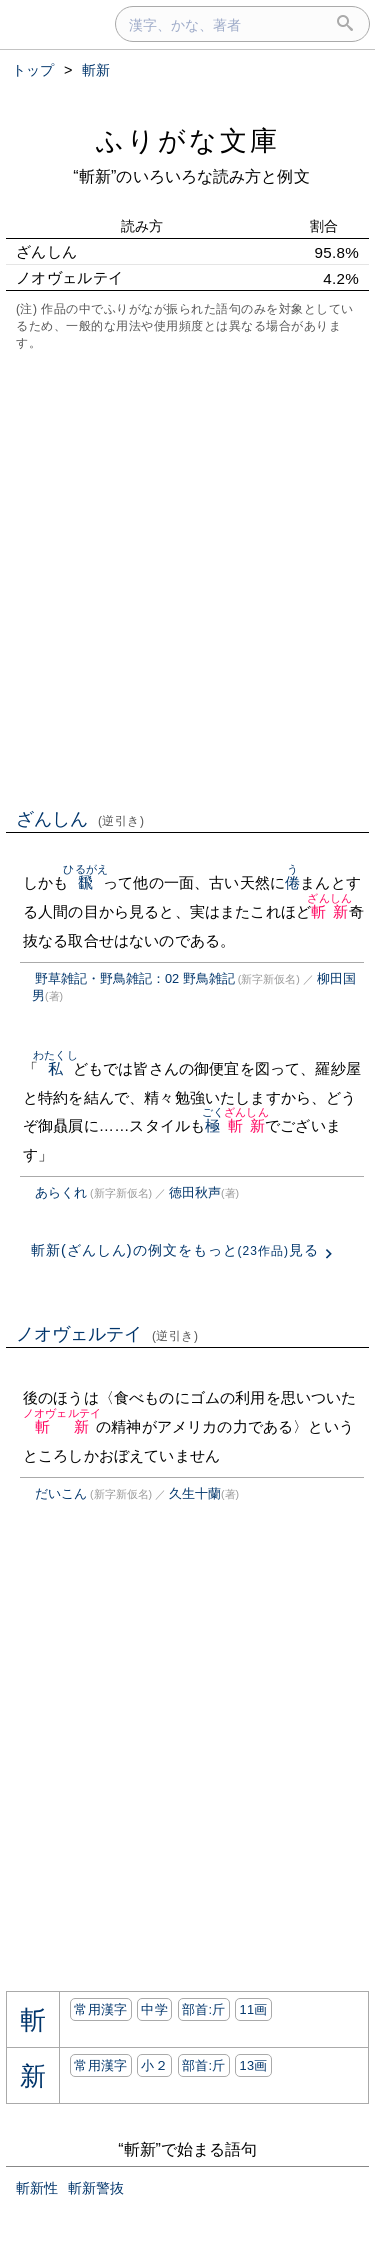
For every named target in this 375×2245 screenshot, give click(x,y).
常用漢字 (100, 2009)
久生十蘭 (195, 1493)
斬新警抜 (96, 2188)
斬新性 (37, 2188)
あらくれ (61, 1192)
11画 (253, 2009)
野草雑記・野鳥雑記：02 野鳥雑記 (135, 978)
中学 (154, 2009)
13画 (253, 2065)
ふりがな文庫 (188, 140)
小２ (154, 2065)
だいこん (61, 1493)
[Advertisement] (187, 577)
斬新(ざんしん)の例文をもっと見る (175, 1250)
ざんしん (80, 819)
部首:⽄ (204, 2009)
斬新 (329, 911)
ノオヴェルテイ (107, 1334)
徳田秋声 (195, 1192)
